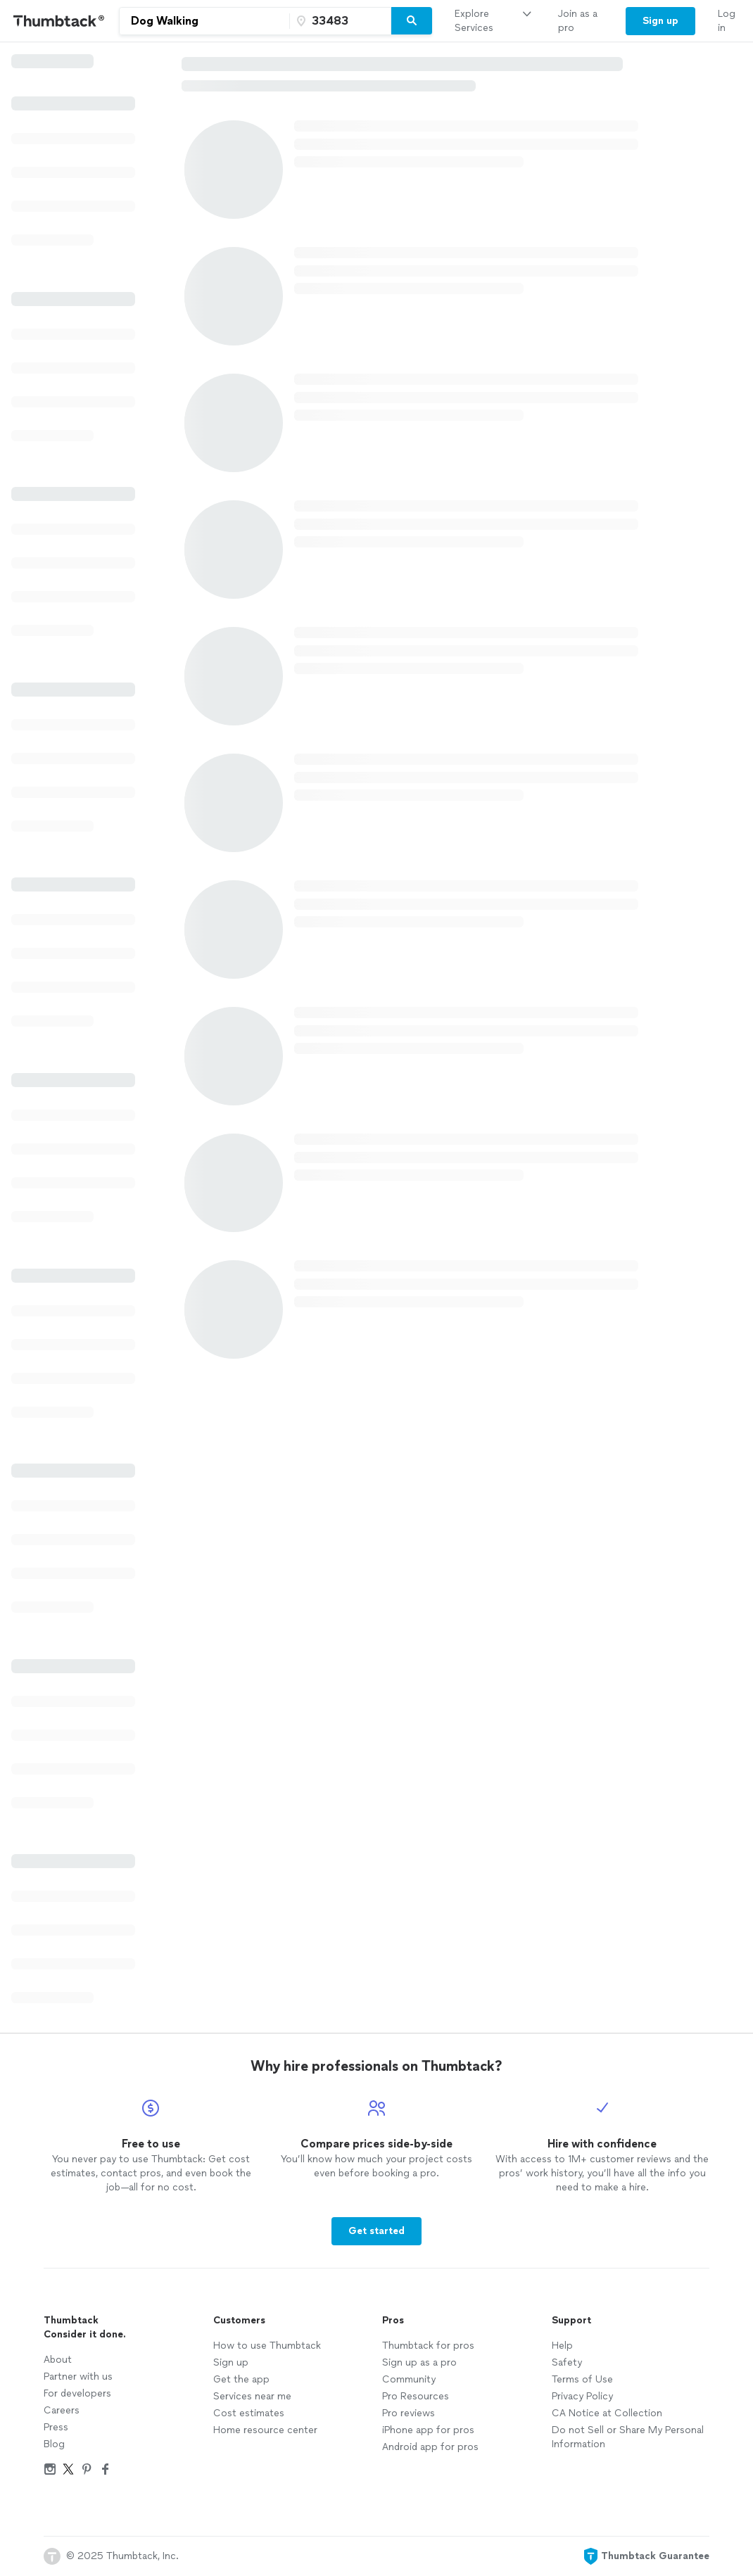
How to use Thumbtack (267, 2346)
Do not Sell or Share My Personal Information (628, 2437)
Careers (62, 2410)
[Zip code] (338, 21)
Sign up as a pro (419, 2362)
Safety (567, 2362)
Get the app (241, 2379)
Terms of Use (582, 2379)
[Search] (411, 21)
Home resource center (265, 2430)
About (58, 2360)
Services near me (252, 2396)
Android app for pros (430, 2447)
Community (409, 2379)
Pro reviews (408, 2413)
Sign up (230, 2362)
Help (562, 2346)
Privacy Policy (582, 2396)
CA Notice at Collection (607, 2413)
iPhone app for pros (428, 2430)
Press (56, 2427)
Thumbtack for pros (428, 2346)
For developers (77, 2393)
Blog (54, 2444)
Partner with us (78, 2377)
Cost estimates (248, 2413)
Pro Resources (415, 2396)
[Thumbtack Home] (59, 21)
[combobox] (204, 21)
